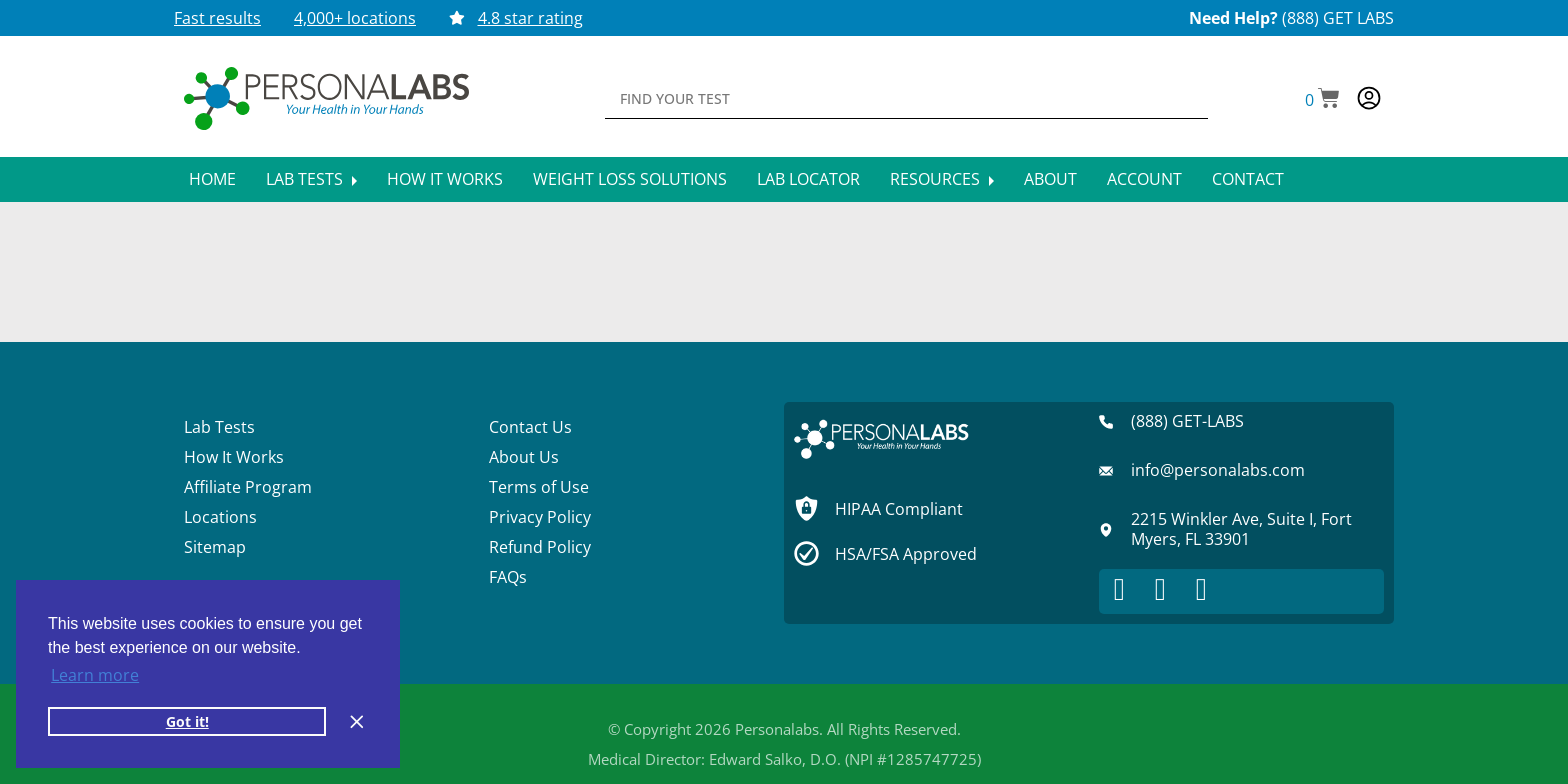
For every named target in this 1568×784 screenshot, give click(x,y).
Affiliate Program (248, 487)
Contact (1248, 179)
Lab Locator (808, 179)
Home (212, 179)
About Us (524, 457)
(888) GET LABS (1338, 18)
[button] (1322, 100)
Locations (220, 517)
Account (1144, 179)
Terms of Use (539, 487)
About (1050, 179)
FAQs (508, 577)
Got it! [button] (187, 721)
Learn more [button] (95, 675)
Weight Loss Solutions (630, 179)
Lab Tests (311, 179)
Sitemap (215, 547)
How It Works (445, 179)
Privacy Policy (540, 517)
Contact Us (530, 427)
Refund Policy (540, 547)
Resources (942, 179)
